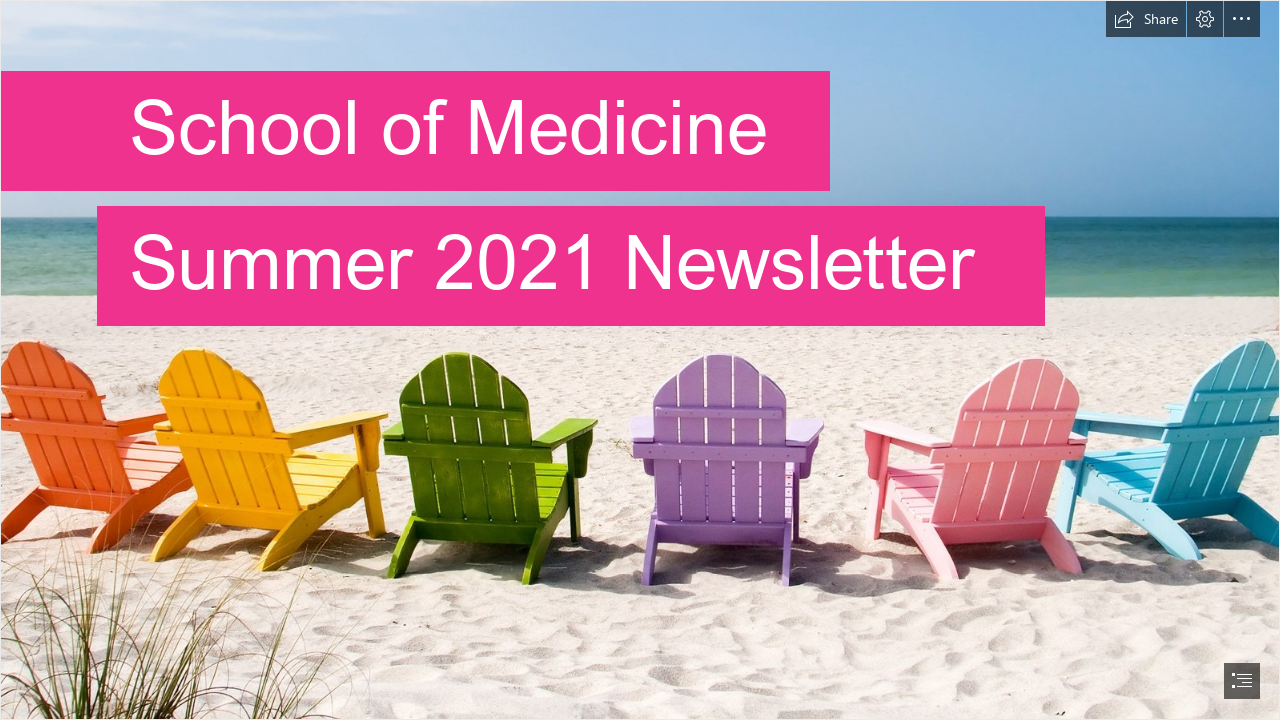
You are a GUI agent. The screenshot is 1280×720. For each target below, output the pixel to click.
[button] (1146, 19)
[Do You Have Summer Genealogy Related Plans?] (640, 360)
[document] (640, 360)
